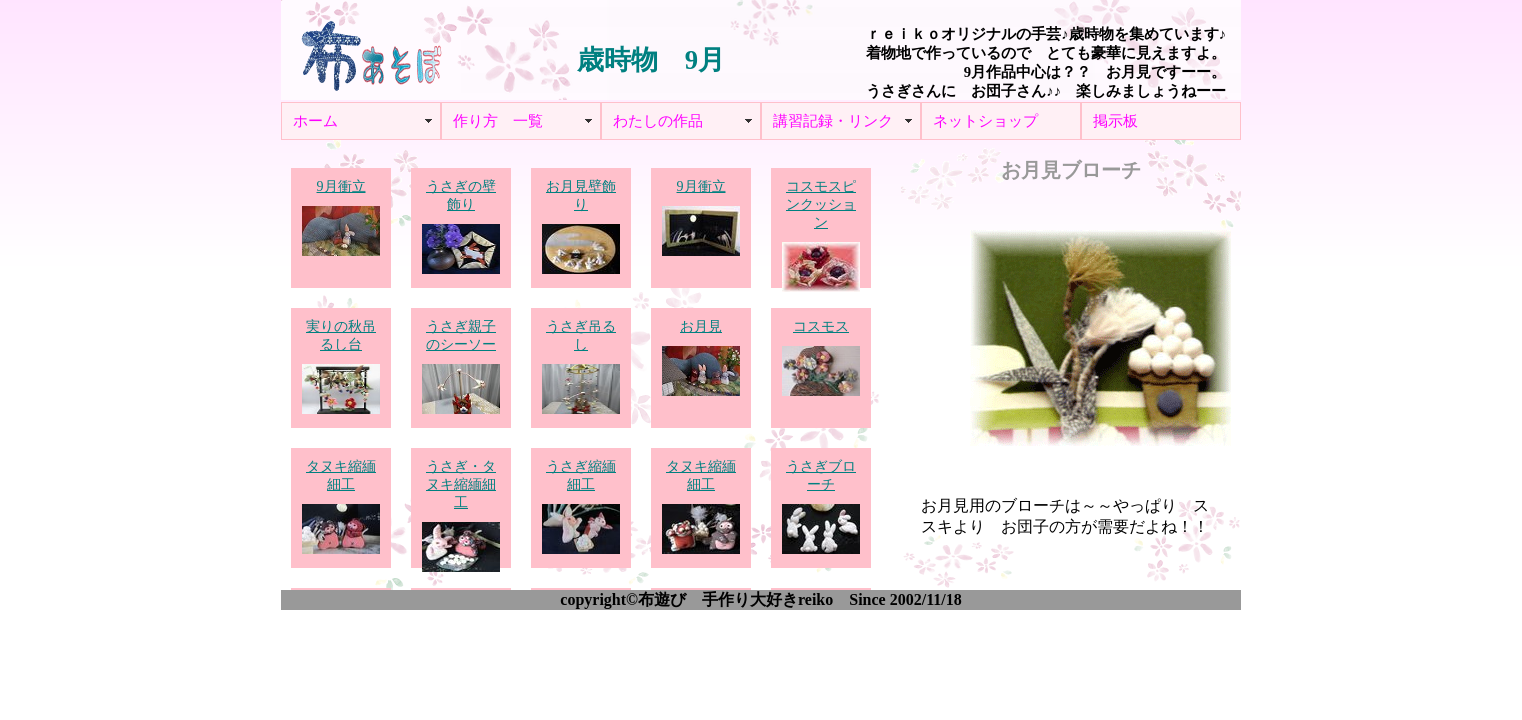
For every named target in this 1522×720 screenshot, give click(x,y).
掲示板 (1115, 121)
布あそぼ (371, 50)
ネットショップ (985, 121)
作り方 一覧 (498, 121)
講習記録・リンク (833, 121)
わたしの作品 (658, 121)
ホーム (315, 121)
